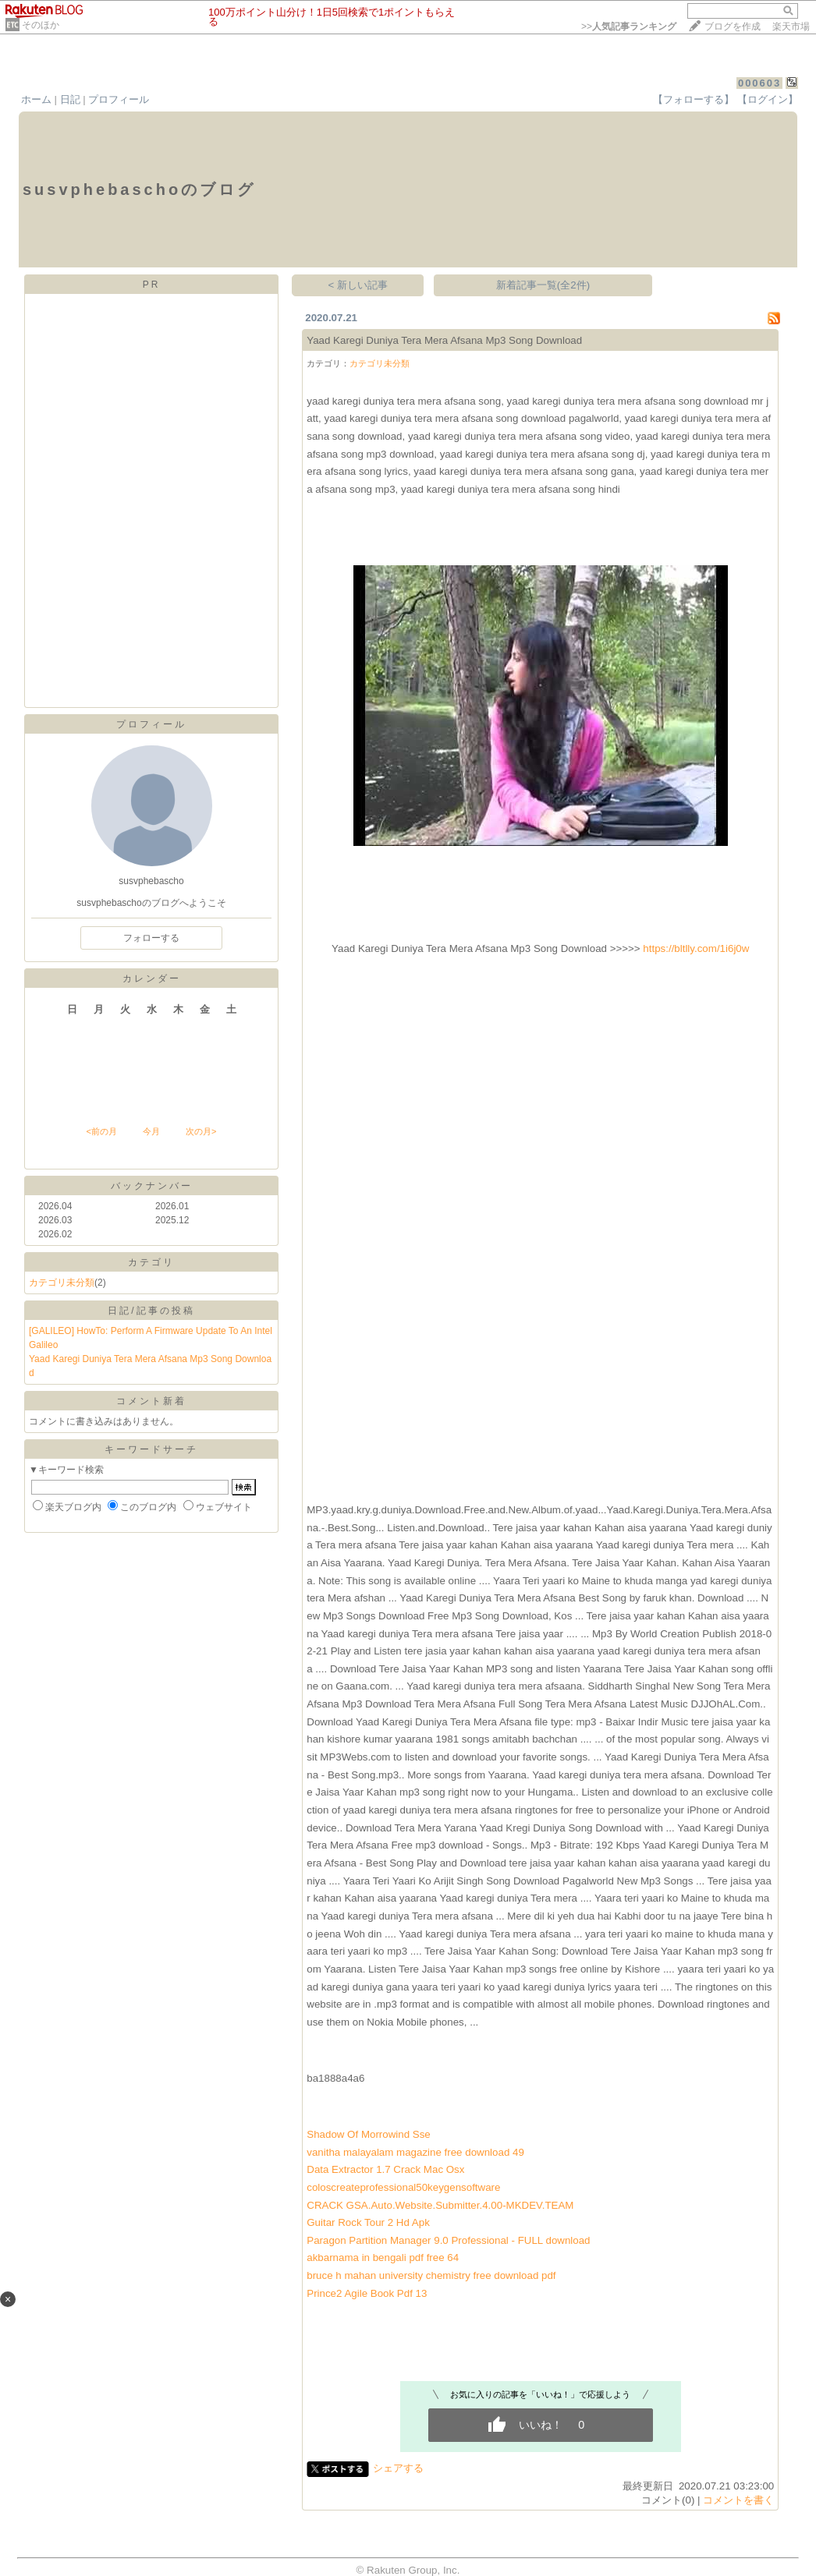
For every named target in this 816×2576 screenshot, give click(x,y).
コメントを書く (738, 2500)
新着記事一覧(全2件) (543, 285)
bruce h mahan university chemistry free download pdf (431, 2275)
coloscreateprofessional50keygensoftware (403, 2187)
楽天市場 (791, 26)
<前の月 (101, 1131)
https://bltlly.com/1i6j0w (696, 948)
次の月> (201, 1131)
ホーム (36, 99)
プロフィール (118, 99)
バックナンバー (152, 1185)
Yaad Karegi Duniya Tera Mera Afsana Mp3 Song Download (444, 340)
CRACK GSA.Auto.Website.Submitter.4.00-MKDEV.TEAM (440, 2205)
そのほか (40, 24)
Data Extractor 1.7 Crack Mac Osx (385, 2169)
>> (628, 26)
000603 (759, 83)
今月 (151, 1131)
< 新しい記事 (358, 285)
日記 (70, 99)
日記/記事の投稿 (151, 1310)
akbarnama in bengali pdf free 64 (383, 2257)
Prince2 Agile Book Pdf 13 (367, 2293)
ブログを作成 (732, 26)
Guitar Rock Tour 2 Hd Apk (368, 2222)
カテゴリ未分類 (61, 1282)
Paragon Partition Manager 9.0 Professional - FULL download (448, 2240)
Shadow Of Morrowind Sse (369, 2134)
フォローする (151, 937)
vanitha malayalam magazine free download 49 (415, 2152)
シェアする (398, 2468)
